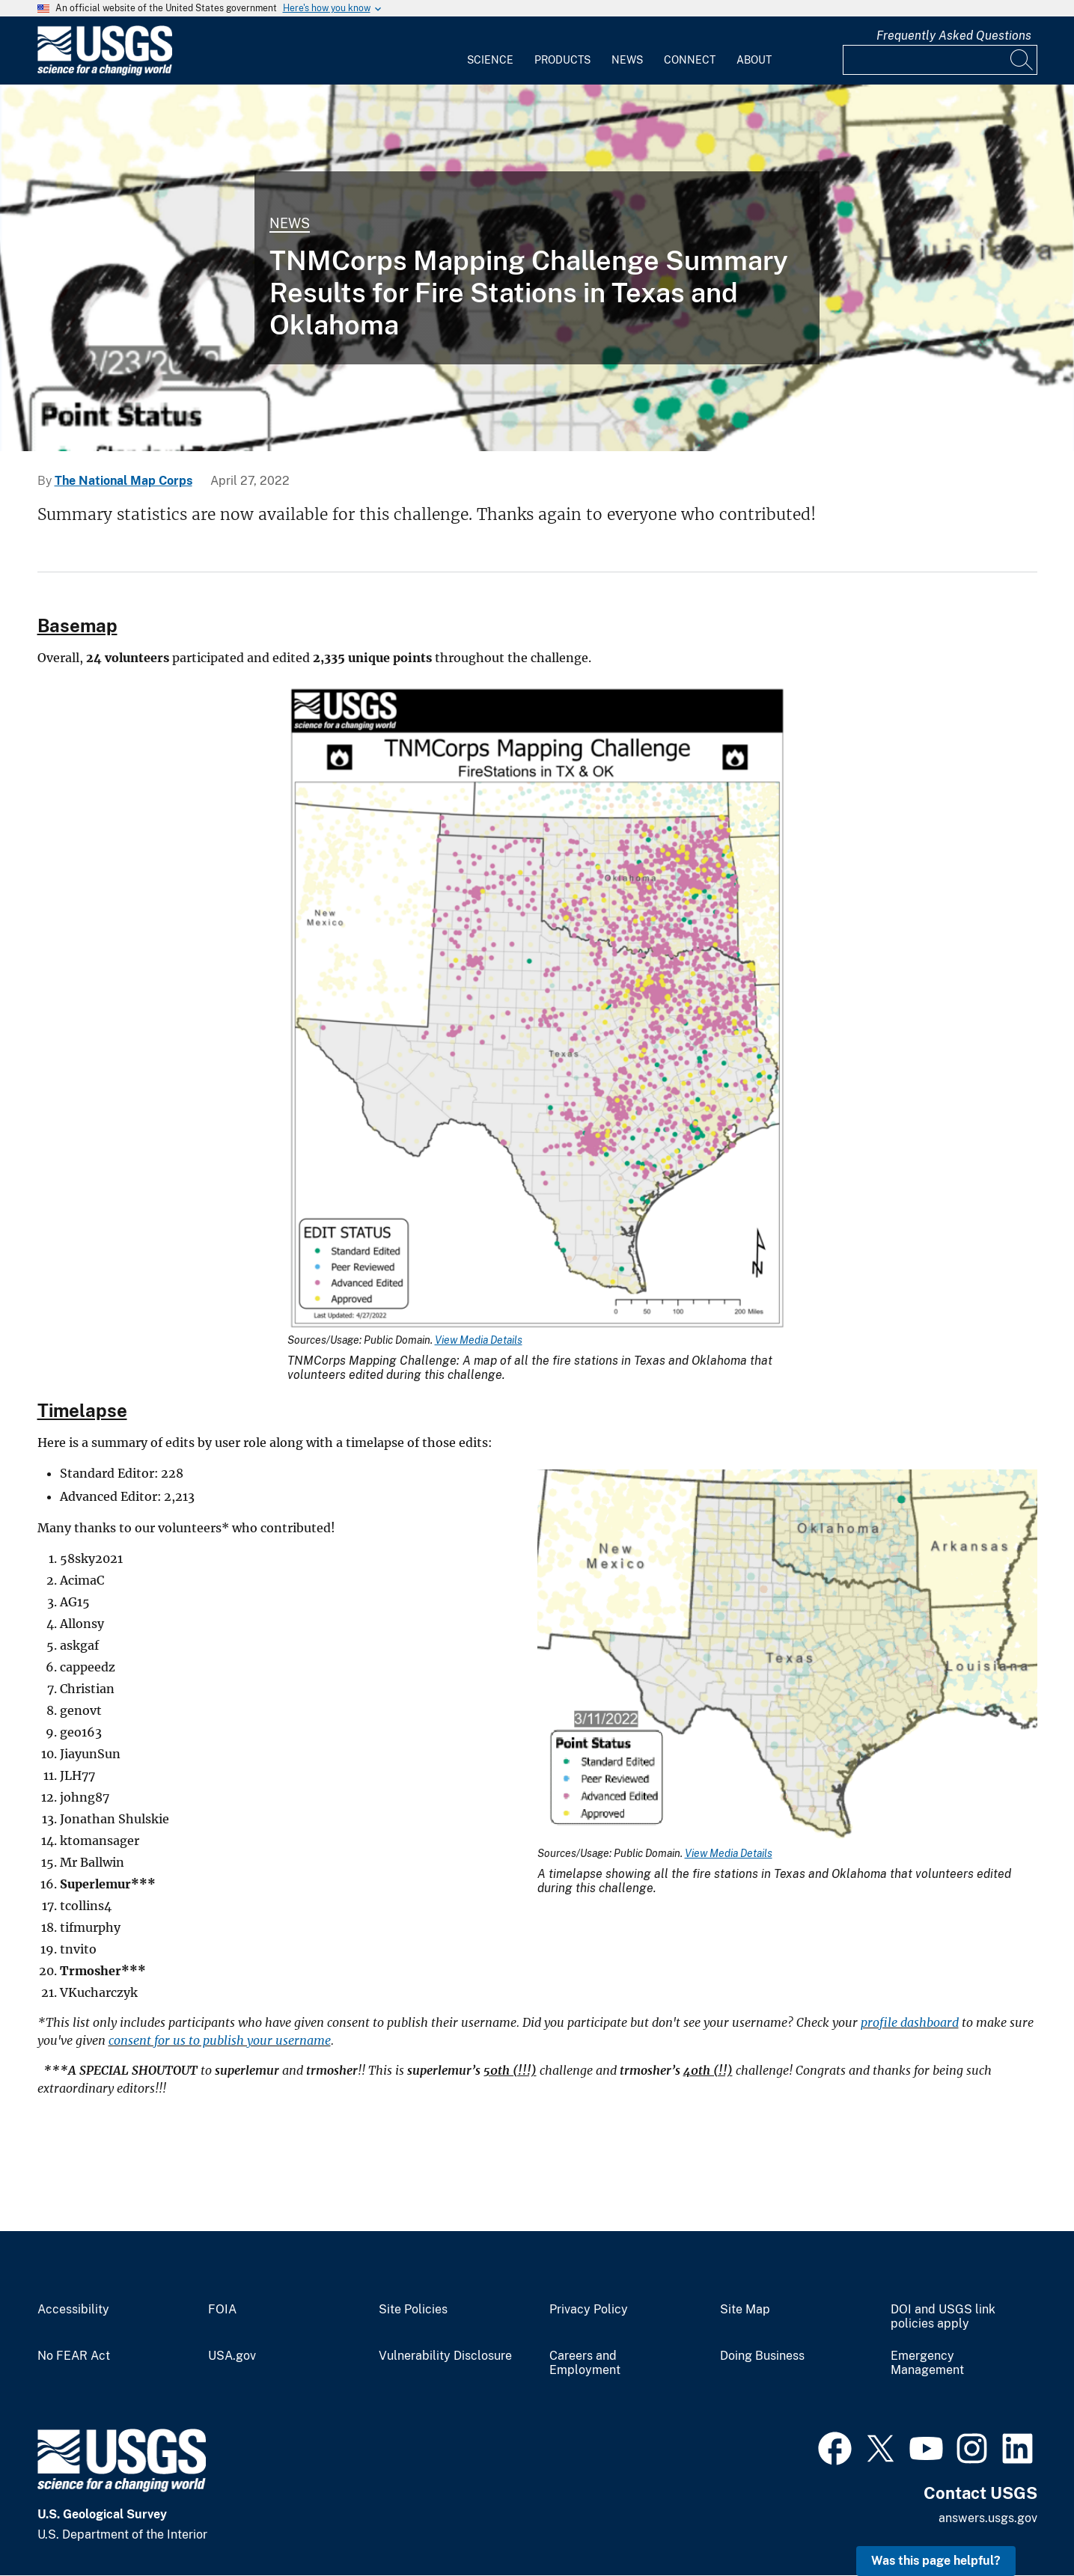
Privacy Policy (588, 2309)
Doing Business (762, 2356)
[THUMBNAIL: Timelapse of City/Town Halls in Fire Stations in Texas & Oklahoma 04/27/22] (537, 268)
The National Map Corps (123, 481)
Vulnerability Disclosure (445, 2356)
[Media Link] (537, 1009)
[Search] (1022, 60)
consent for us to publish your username (220, 2040)
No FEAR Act (73, 2356)
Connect (690, 60)
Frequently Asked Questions (953, 35)
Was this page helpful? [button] (936, 2561)
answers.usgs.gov (988, 2518)
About (754, 60)
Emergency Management (927, 2363)
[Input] (940, 60)
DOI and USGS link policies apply (943, 2317)
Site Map (745, 2309)
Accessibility (73, 2309)
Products (562, 60)
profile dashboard (910, 2022)
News (627, 60)
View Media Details (478, 1340)
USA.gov (232, 2356)
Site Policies (413, 2309)
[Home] (104, 72)
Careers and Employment (584, 2363)
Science (490, 60)
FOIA (222, 2309)
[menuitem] (490, 50)
